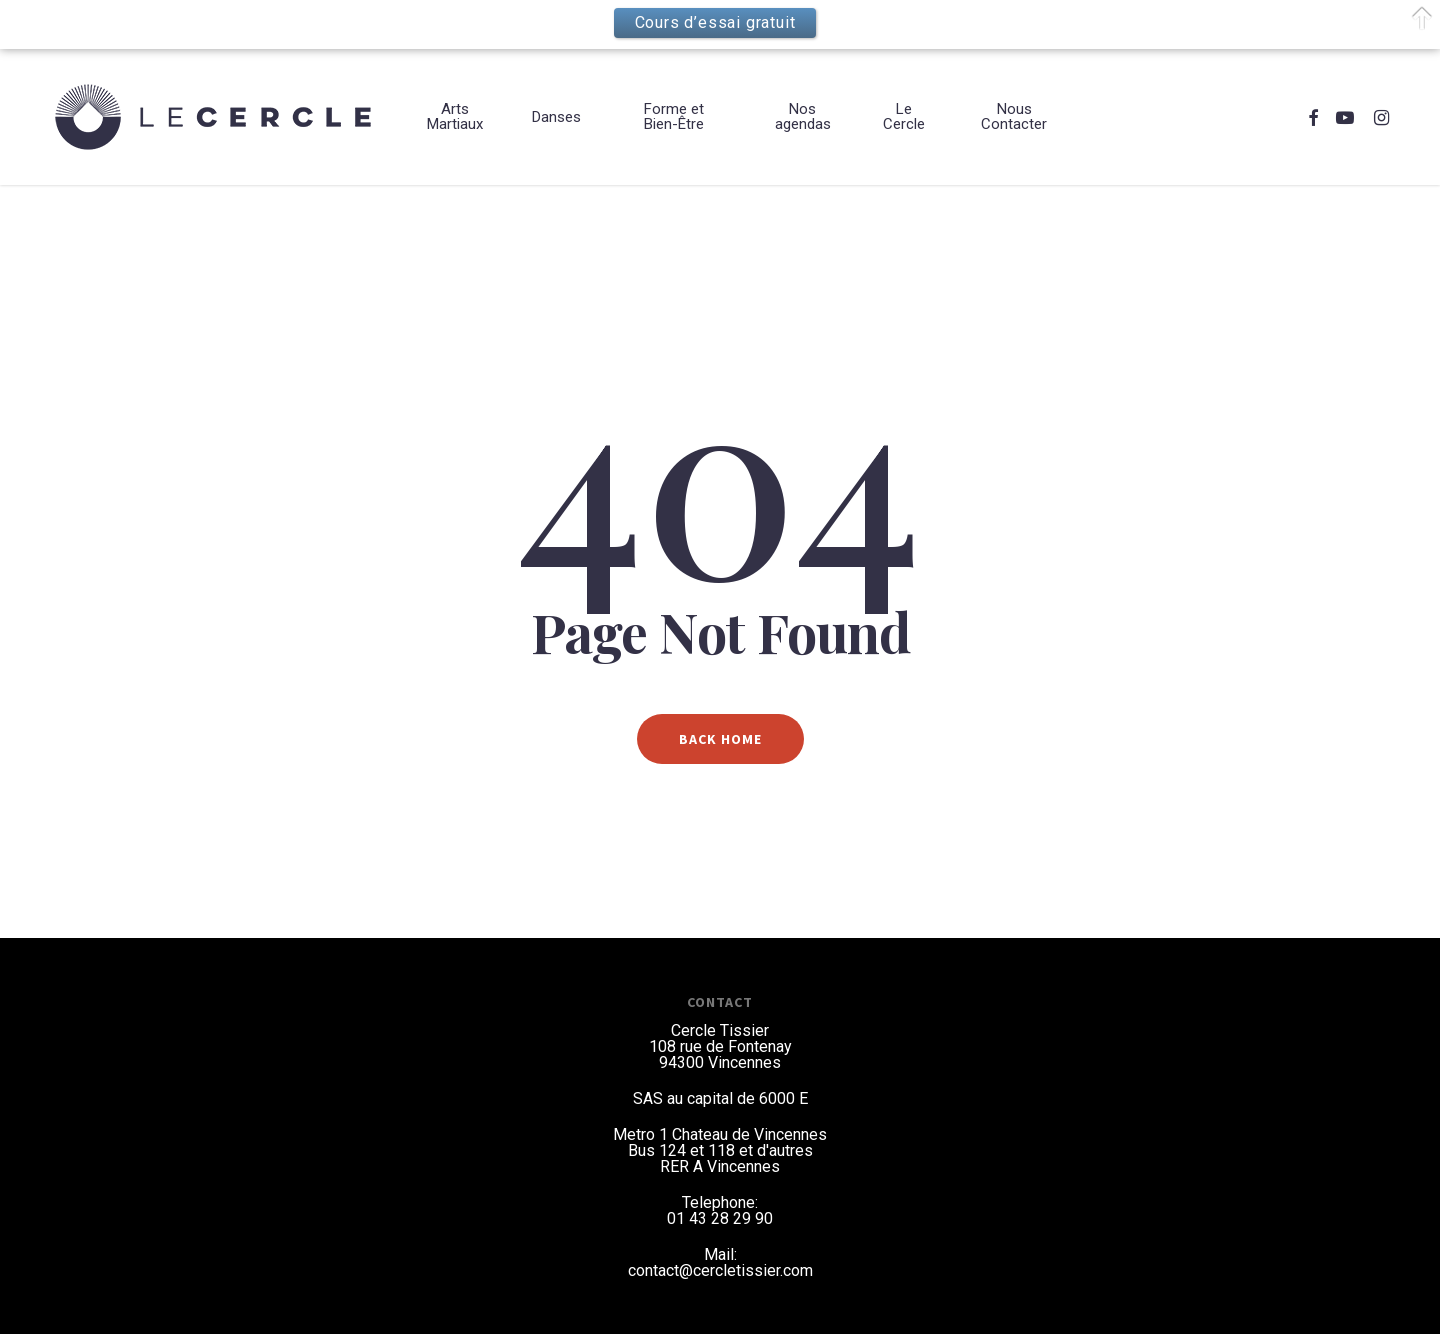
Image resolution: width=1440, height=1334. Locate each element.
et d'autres (776, 1150)
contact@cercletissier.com (720, 1270)
